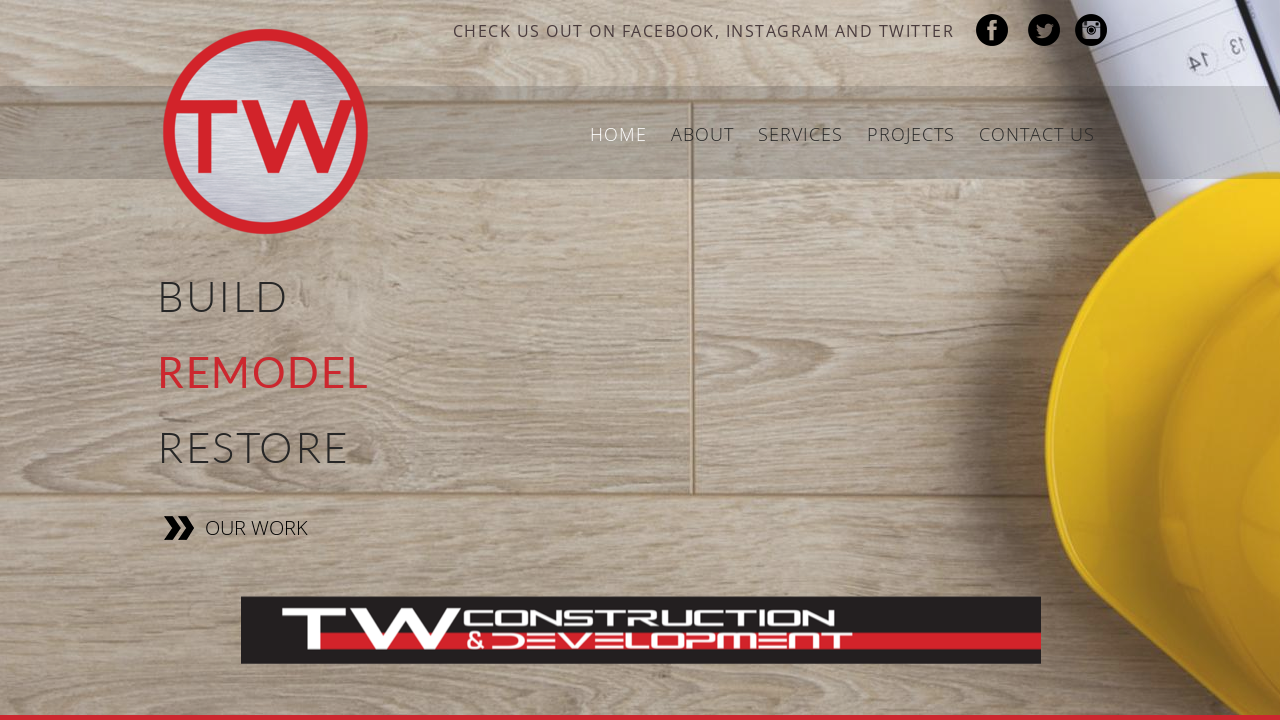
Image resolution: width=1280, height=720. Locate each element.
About (702, 134)
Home (618, 134)
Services (800, 134)
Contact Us (1037, 134)
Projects (911, 134)
